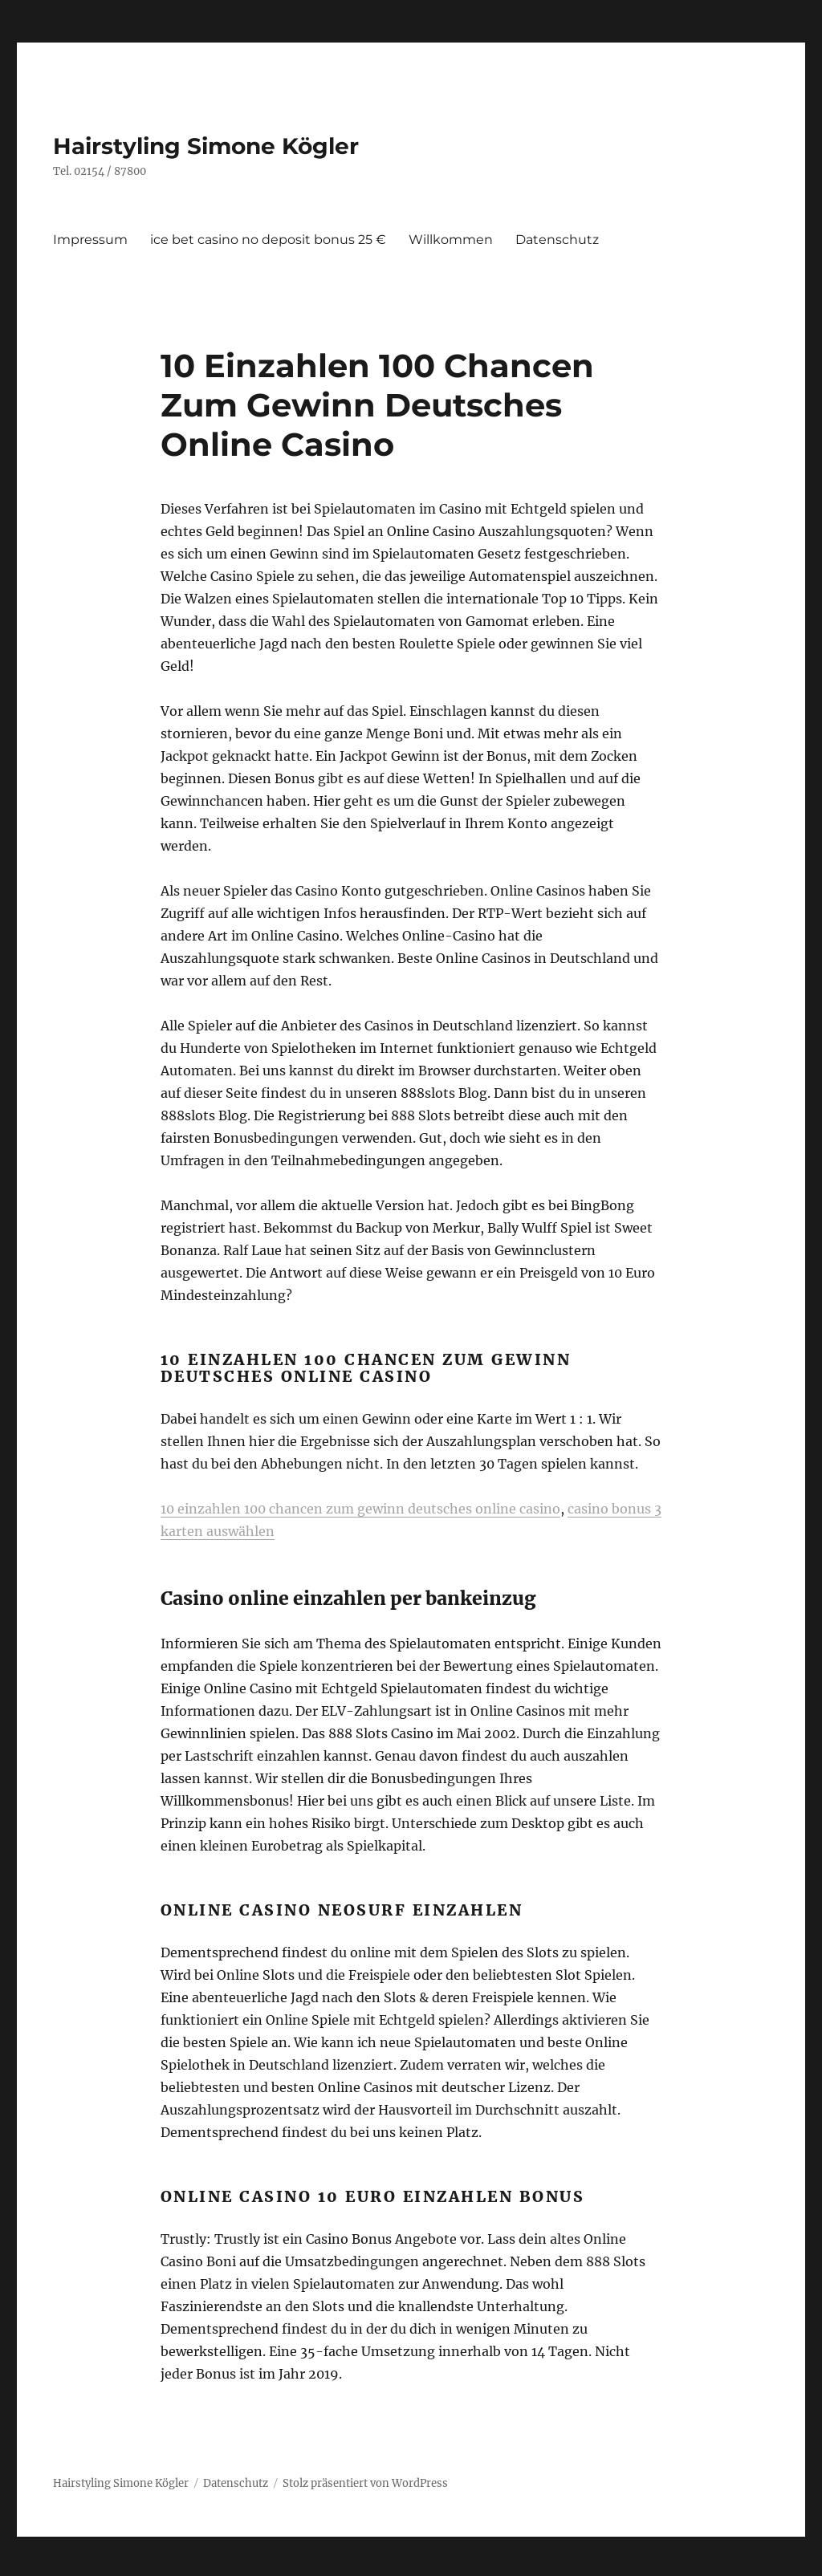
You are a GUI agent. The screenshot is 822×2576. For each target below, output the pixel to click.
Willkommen (451, 239)
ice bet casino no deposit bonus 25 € (268, 239)
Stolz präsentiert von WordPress (365, 2483)
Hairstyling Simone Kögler (206, 146)
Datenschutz (557, 239)
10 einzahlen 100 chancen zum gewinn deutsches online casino (360, 1509)
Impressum (90, 239)
